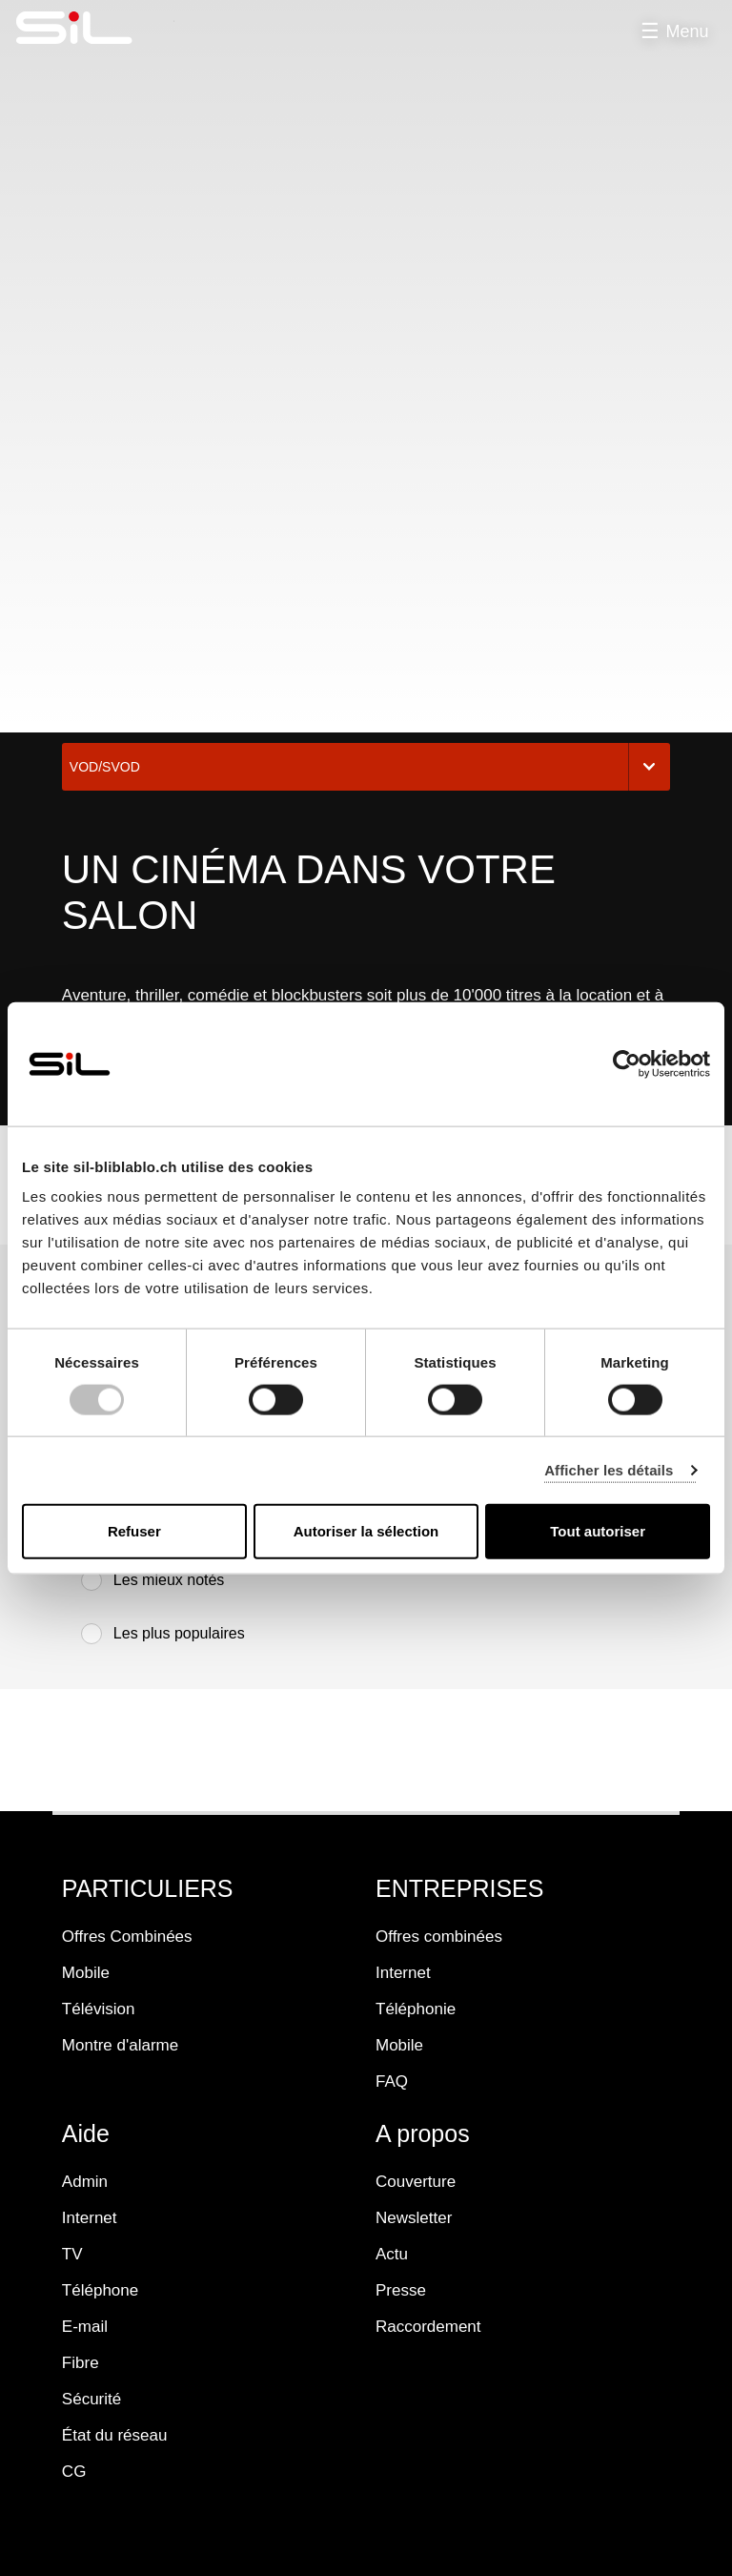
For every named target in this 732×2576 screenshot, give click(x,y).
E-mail (85, 2327)
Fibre (80, 2363)
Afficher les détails (608, 1469)
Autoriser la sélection (366, 1531)
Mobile (86, 1973)
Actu (392, 2254)
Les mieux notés (153, 1580)
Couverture (416, 2182)
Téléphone (100, 2290)
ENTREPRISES (459, 1888)
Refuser (134, 1531)
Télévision (98, 2009)
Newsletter (414, 2218)
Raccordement (428, 2327)
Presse (401, 2290)
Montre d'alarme (120, 2045)
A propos (423, 2133)
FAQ (392, 2081)
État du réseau (115, 2435)
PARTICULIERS (148, 1888)
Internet (403, 1973)
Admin (85, 2182)
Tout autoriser (597, 1531)
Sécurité (91, 2399)
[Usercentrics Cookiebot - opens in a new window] (626, 1063)
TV (72, 2254)
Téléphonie (416, 2009)
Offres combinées (439, 1936)
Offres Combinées (127, 1936)
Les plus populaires (163, 1634)
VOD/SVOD (366, 767)
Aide (86, 2133)
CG (74, 2472)
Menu (686, 31)
